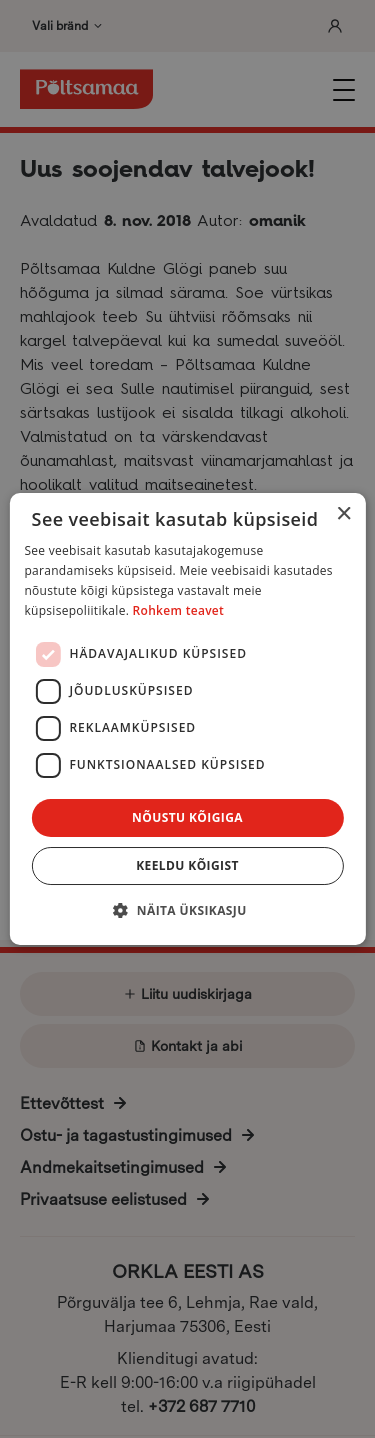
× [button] (343, 514)
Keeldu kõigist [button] (187, 865)
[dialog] (187, 719)
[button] (187, 910)
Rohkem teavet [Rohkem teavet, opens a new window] (179, 610)
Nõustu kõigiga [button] (187, 817)
